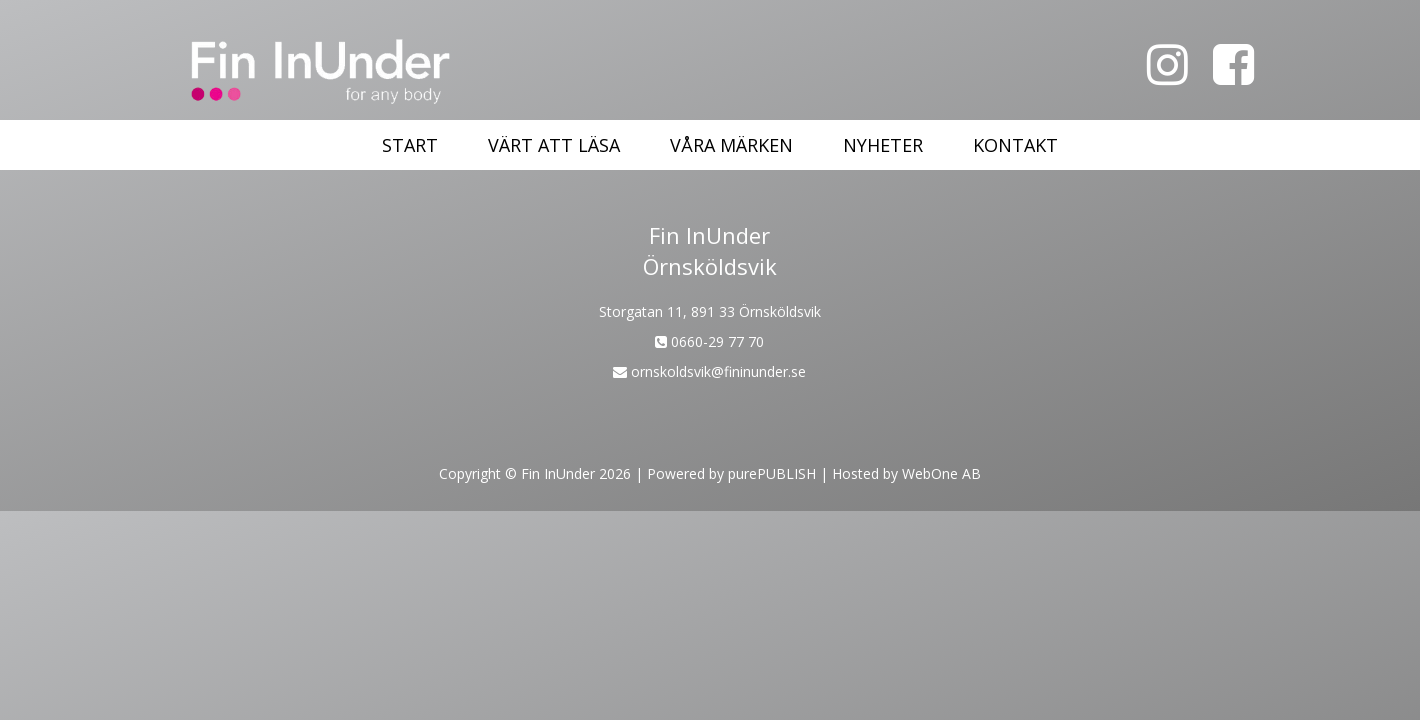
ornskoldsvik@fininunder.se (709, 371)
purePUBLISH (772, 473)
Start (410, 145)
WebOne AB (941, 473)
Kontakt (1015, 145)
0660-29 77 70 (709, 341)
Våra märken (731, 145)
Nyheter (883, 145)
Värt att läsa (554, 145)
